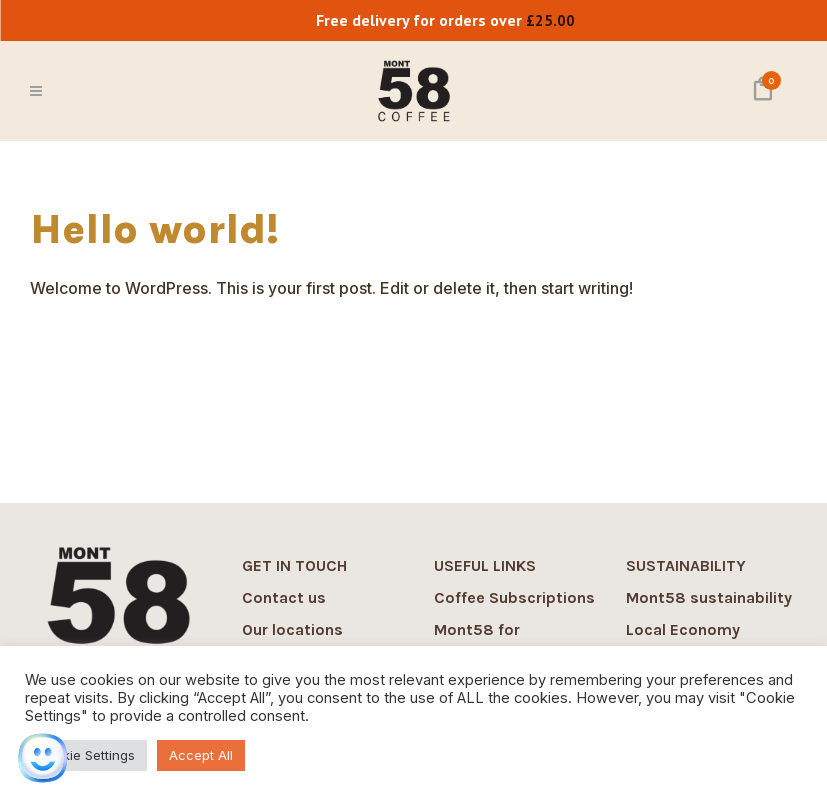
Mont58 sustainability (709, 597)
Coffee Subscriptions (514, 597)
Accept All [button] (201, 755)
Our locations (292, 629)
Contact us (284, 597)
